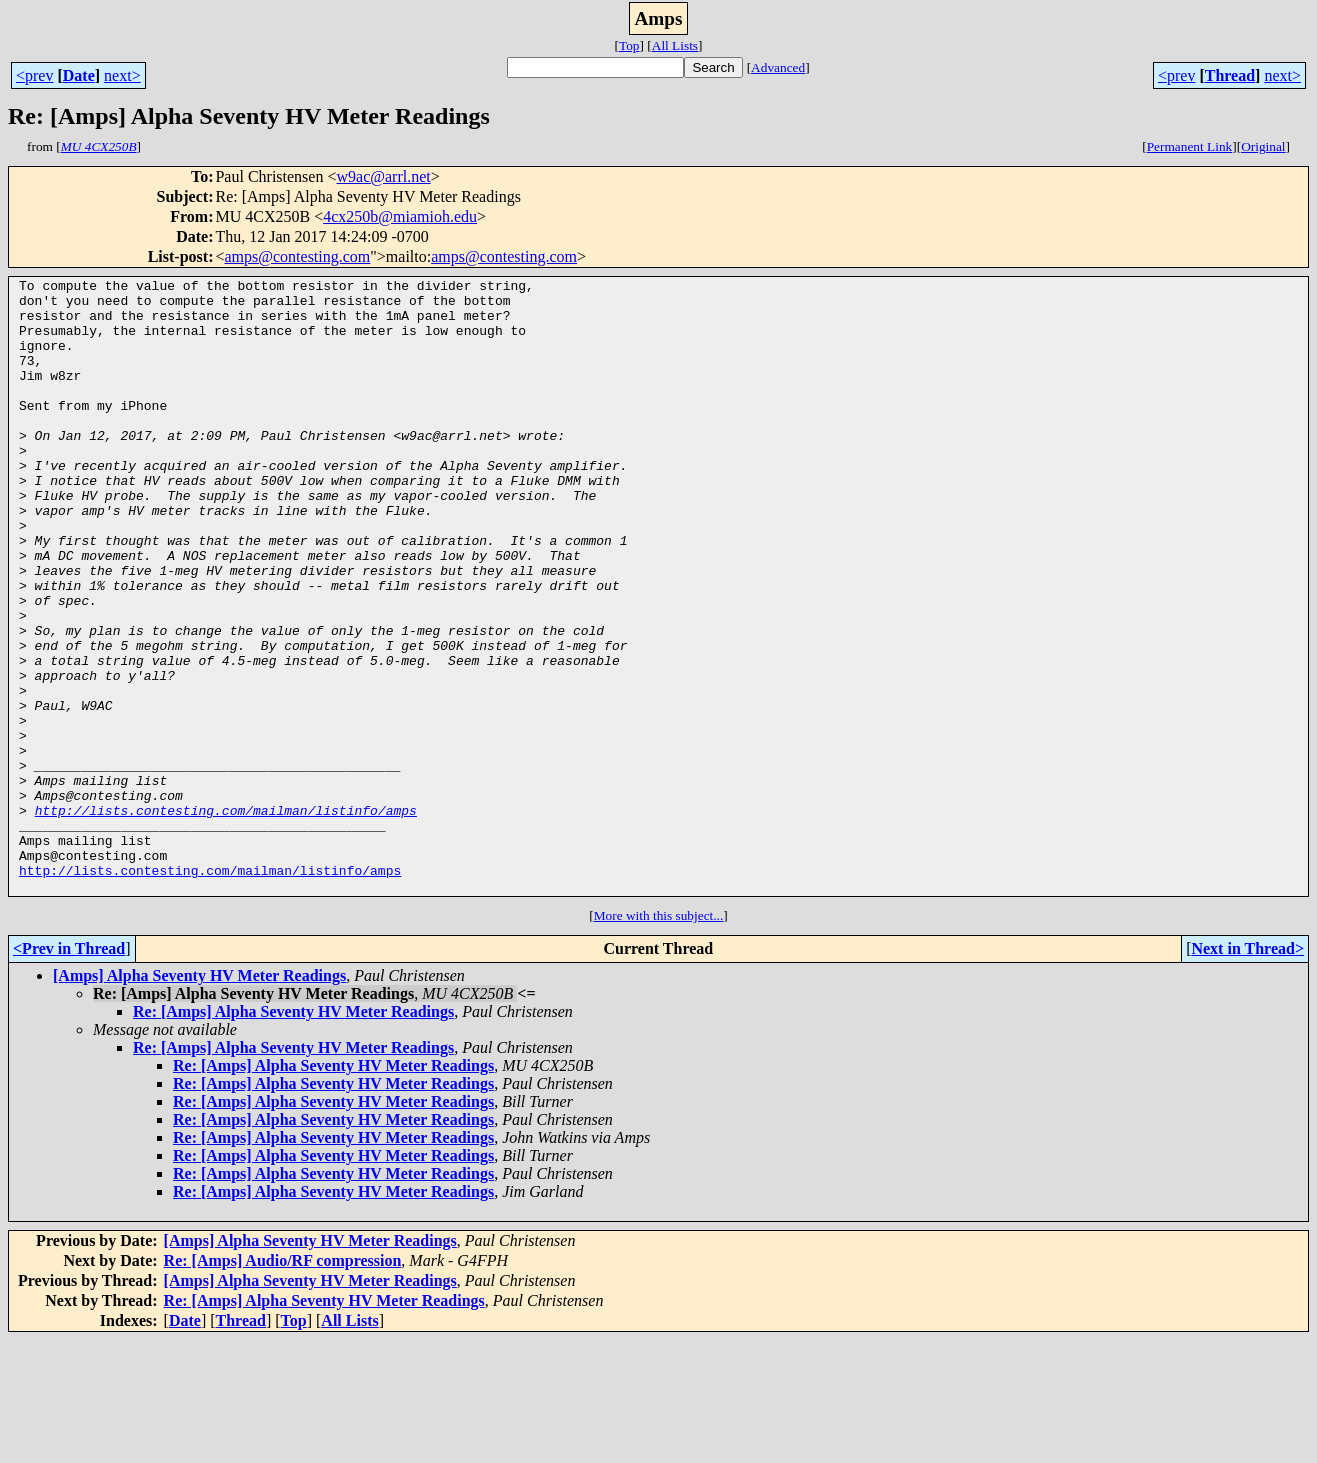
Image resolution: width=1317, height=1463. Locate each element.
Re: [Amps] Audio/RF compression (283, 1383)
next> (122, 75)
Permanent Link (1190, 146)
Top (629, 45)
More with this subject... (659, 1038)
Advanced (778, 67)
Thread (1230, 75)
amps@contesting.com (297, 256)
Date (79, 75)
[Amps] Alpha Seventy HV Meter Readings (199, 1098)
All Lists (675, 45)
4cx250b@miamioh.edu (400, 216)
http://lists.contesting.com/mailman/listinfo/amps (226, 918)
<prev (34, 75)
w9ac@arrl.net (383, 176)
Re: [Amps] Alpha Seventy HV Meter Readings (293, 1134)
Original (1263, 146)
